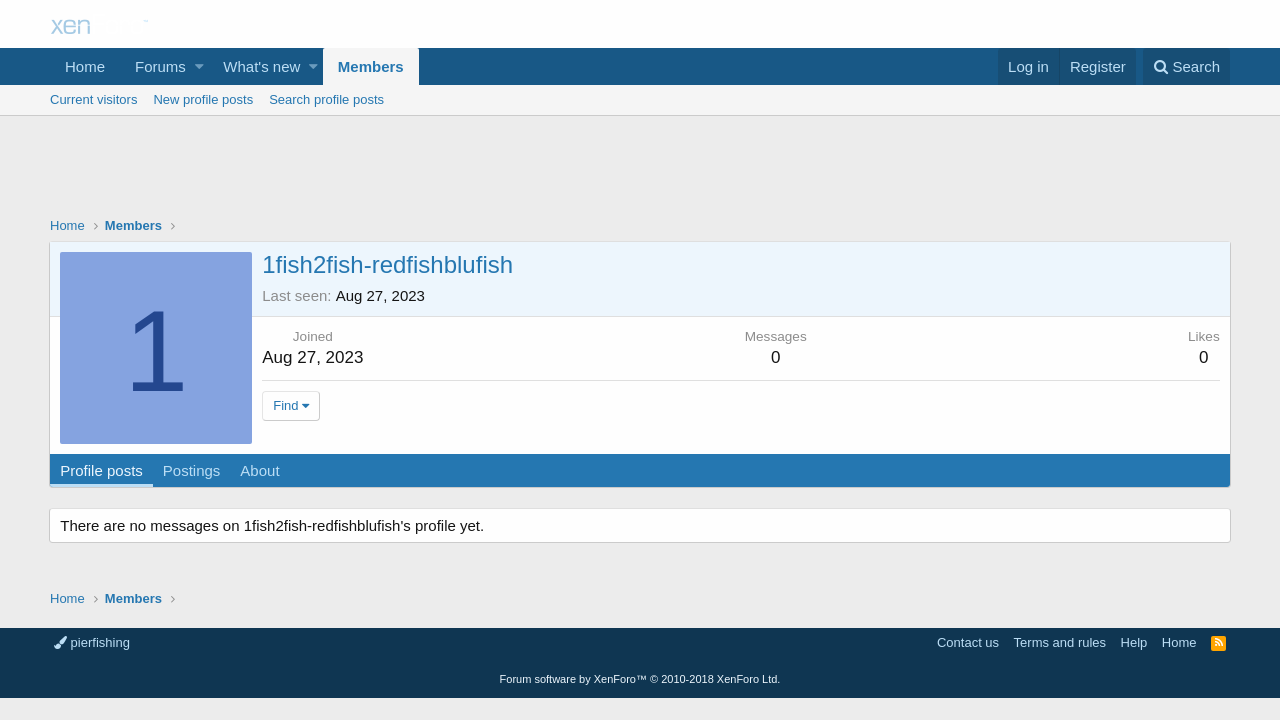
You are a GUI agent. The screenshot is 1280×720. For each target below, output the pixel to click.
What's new (261, 66)
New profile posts (203, 99)
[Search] (1186, 66)
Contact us (968, 642)
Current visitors (93, 99)
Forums (160, 66)
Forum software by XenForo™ (640, 679)
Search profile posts (326, 99)
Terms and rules (1060, 642)
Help (1134, 642)
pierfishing (92, 642)
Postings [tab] (193, 470)
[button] (199, 66)
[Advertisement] (640, 171)
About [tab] (260, 470)
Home (85, 66)
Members (371, 66)
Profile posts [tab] (102, 470)
